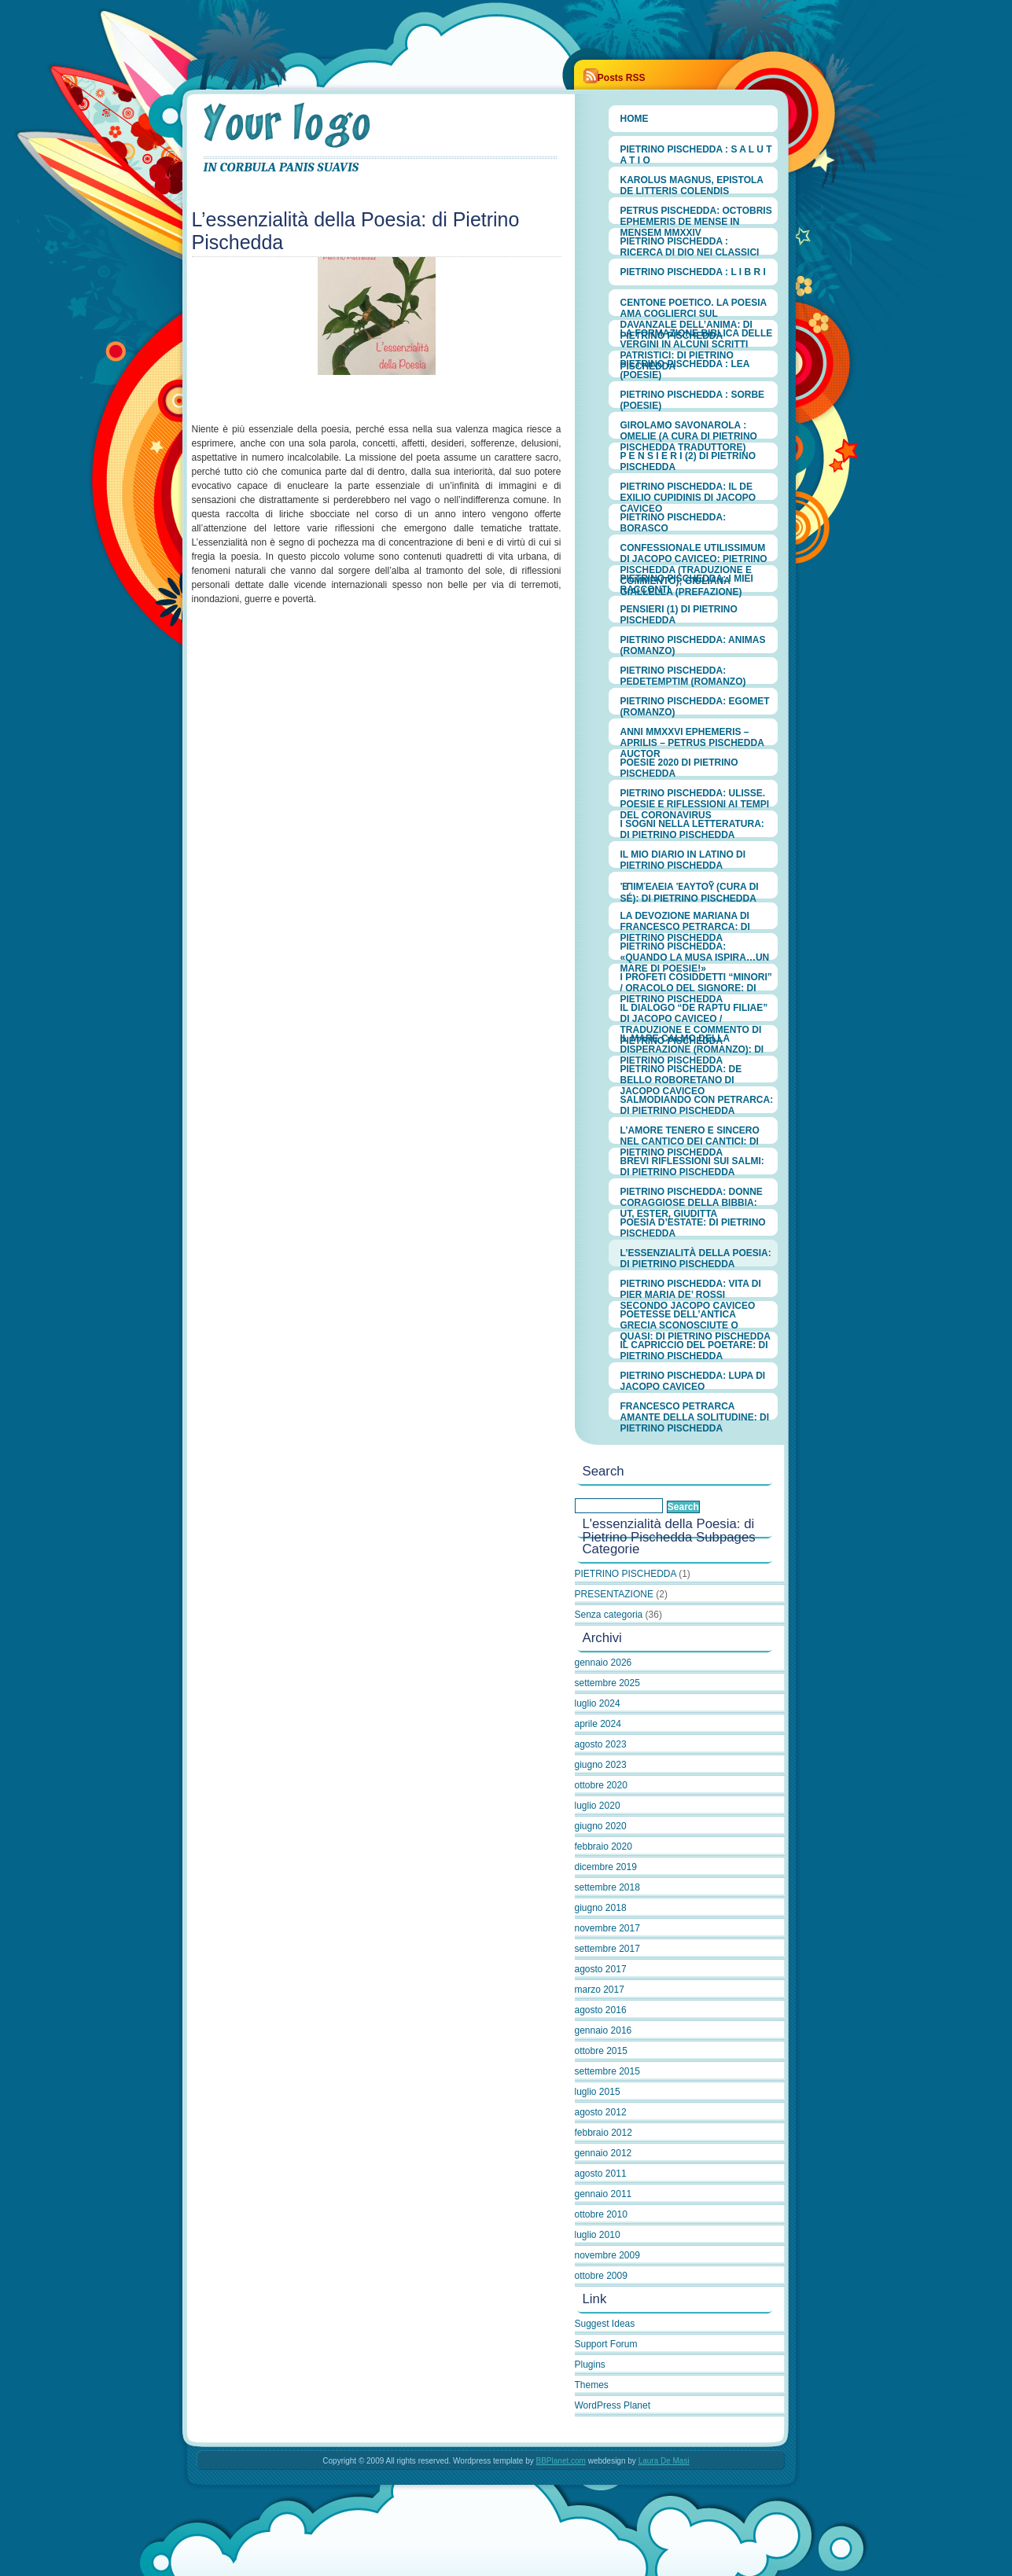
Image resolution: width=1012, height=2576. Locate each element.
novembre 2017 (607, 1928)
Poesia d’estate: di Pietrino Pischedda (693, 1226)
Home (634, 118)
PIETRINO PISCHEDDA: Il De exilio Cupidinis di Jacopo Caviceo (688, 490)
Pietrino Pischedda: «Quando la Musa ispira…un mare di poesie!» (695, 950)
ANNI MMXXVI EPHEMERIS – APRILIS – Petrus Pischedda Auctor (692, 735)
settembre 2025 (607, 1683)
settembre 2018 (607, 1887)
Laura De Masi (664, 2461)
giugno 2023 (601, 1764)
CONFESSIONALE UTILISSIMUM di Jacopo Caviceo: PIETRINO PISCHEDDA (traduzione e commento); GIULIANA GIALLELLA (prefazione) (693, 551)
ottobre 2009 (601, 2275)
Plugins (590, 2364)
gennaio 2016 (603, 2030)
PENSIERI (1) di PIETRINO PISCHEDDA (679, 613)
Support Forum (606, 2344)
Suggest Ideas (605, 2323)
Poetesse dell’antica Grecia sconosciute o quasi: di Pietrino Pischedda (695, 1318)
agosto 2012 (601, 2112)
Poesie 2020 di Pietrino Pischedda (679, 766)
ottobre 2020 (601, 1785)
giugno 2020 (601, 1826)
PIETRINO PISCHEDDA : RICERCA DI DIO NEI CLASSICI (690, 245)
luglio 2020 (597, 1805)
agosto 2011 (601, 2173)
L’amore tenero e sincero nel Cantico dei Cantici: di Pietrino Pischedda (690, 1134)
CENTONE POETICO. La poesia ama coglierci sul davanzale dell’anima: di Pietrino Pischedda (693, 306)
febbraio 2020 (603, 1846)
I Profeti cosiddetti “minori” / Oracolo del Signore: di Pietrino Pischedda (696, 981)
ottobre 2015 (601, 2050)
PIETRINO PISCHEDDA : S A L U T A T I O (696, 153)
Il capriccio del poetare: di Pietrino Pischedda (694, 1348)
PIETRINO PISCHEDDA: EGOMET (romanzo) (695, 705)
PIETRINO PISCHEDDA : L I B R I (693, 271)
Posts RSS (622, 77)
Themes (592, 2384)
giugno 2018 (601, 1907)
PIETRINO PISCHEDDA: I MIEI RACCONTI (686, 582)
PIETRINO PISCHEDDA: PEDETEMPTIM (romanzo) (683, 674)
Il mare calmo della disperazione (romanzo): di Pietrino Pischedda (692, 1042)
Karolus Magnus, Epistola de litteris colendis (692, 184)
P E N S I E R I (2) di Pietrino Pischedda (688, 459)
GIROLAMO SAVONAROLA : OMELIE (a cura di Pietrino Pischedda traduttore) (688, 429)
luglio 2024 (597, 1703)
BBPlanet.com (561, 2461)
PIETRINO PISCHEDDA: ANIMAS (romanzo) (693, 643)
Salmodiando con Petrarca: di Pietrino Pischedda (697, 1103)
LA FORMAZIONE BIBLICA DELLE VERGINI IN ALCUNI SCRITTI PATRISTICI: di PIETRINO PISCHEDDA (696, 337)
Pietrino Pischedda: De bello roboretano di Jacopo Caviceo (681, 1073)
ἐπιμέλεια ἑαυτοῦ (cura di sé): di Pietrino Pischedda (689, 889)
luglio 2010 (597, 2234)
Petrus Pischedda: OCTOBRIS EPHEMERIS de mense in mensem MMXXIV (696, 214)
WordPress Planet (613, 2405)
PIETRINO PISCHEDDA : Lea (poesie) (685, 367)
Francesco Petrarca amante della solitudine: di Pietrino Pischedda (695, 1410)
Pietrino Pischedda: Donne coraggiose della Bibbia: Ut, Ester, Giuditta (691, 1195)
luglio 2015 (597, 2091)
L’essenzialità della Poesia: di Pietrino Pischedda (695, 1257)
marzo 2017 (599, 1989)
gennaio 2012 (603, 2153)
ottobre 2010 (601, 2214)
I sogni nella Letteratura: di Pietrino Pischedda (692, 827)
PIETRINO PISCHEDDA (381, 125)
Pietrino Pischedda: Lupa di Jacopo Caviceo (693, 1379)
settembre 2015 (607, 2071)
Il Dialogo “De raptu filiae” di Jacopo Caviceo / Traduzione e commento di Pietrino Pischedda (694, 1011)
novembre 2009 (607, 2255)
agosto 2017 (601, 1969)
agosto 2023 (601, 1744)
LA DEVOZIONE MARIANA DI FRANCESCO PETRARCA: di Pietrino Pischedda (685, 919)
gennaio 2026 (603, 1662)
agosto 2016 (601, 2010)
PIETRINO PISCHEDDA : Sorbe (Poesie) (692, 398)
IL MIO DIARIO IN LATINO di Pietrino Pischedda (683, 858)
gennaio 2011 (603, 2193)
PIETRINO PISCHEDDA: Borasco (673, 521)
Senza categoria (609, 1614)
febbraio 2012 (603, 2132)
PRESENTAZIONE (614, 1594)
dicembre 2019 (606, 1866)
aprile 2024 (598, 1723)
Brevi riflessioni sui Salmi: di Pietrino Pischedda (692, 1165)
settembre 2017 (607, 1948)
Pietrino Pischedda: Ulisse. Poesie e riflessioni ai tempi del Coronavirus (695, 797)
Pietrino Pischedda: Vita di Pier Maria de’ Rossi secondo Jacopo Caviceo (690, 1287)
